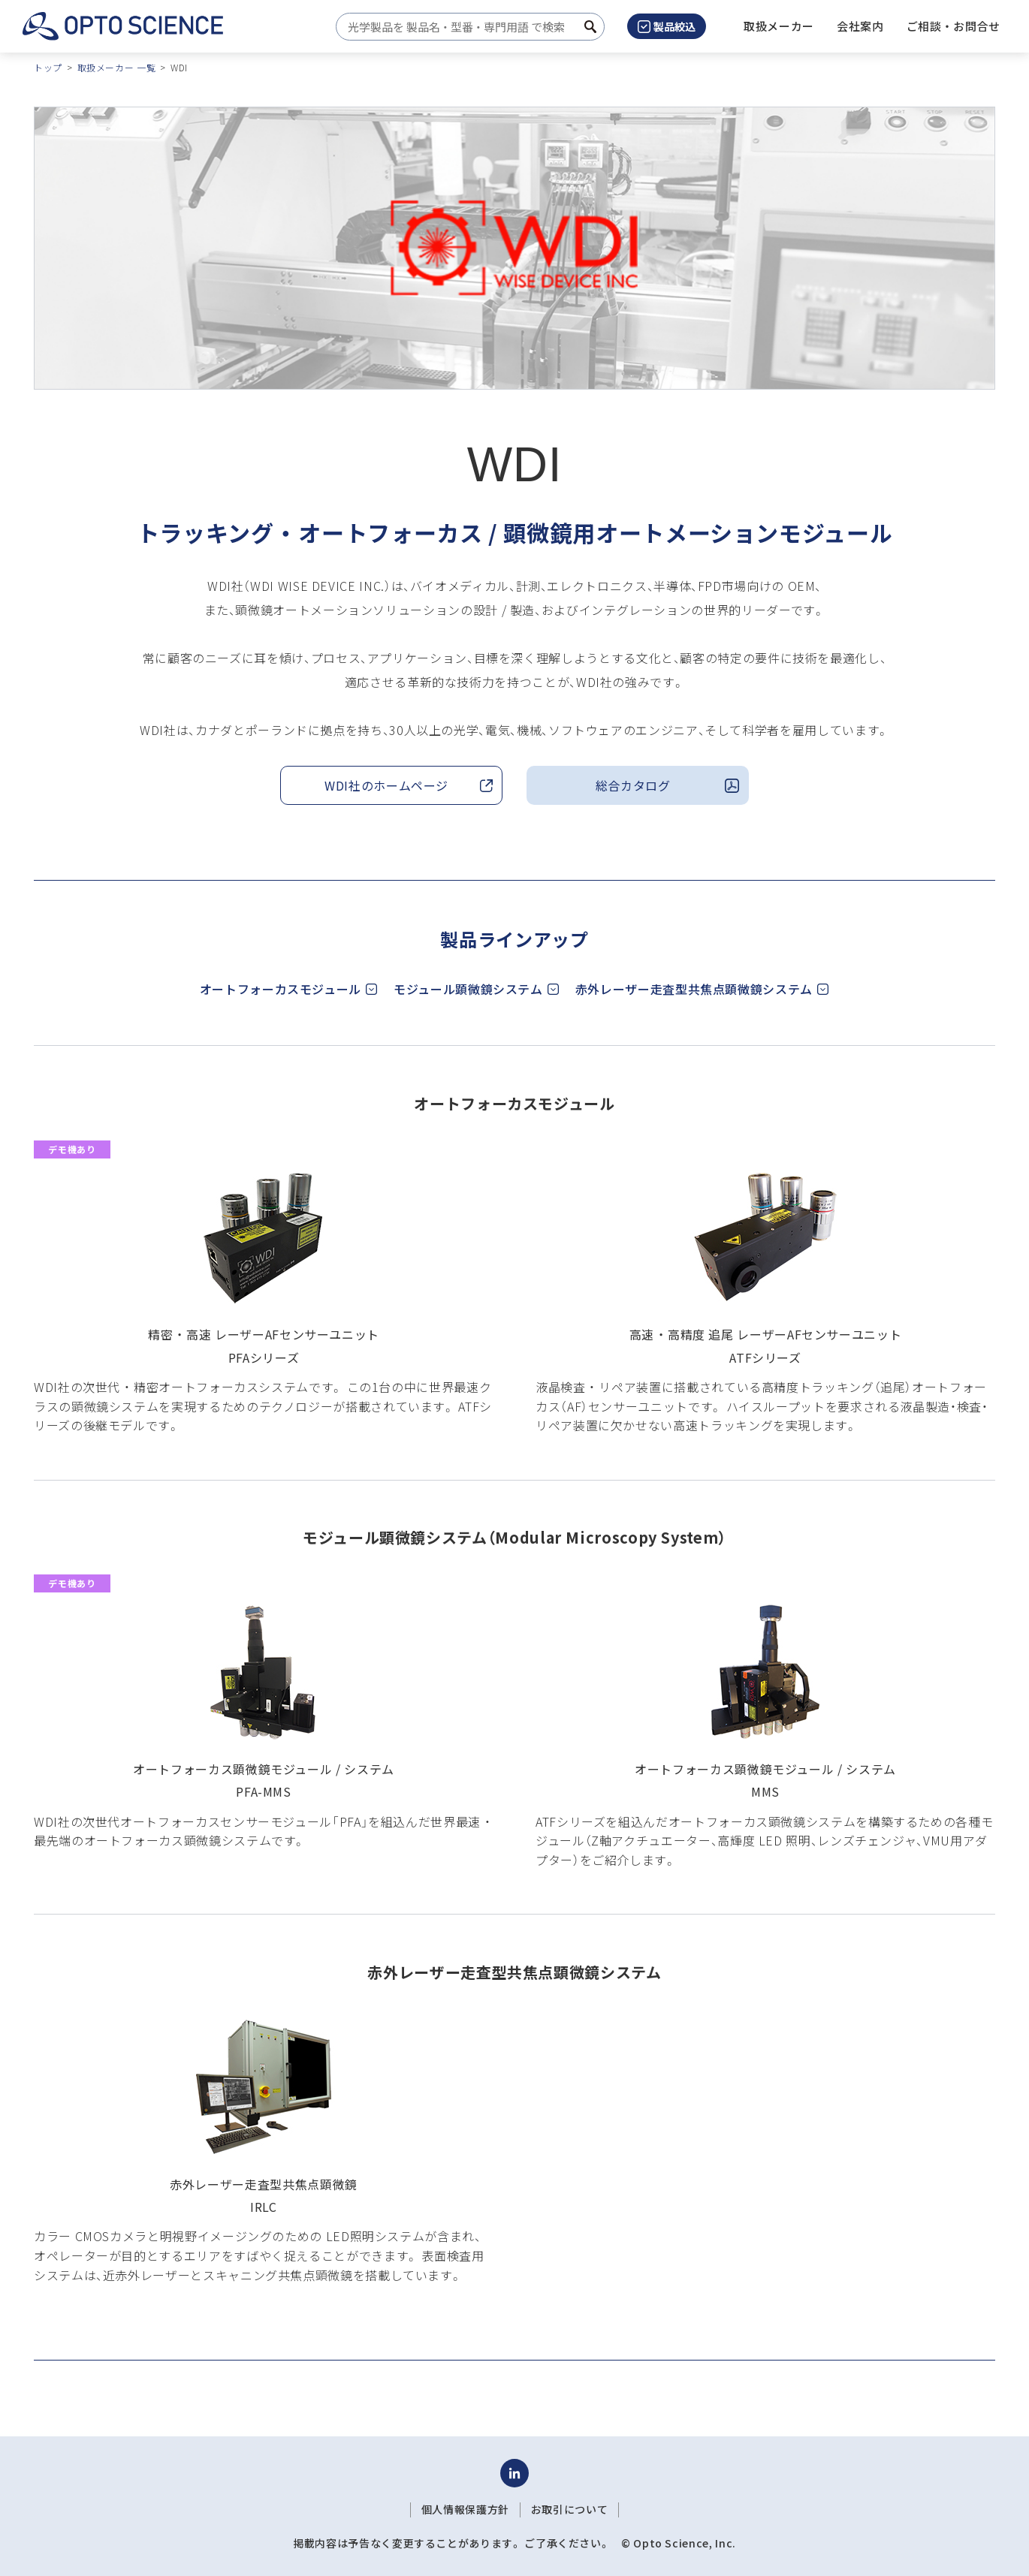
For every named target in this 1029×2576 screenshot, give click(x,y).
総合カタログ (633, 785)
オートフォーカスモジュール (280, 989)
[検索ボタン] (590, 27)
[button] (860, 26)
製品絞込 (667, 26)
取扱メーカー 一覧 (116, 67)
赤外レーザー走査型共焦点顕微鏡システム (694, 989)
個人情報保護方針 (465, 2509)
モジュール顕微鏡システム (468, 989)
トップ (48, 67)
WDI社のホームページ (386, 785)
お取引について (569, 2509)
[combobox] (466, 27)
